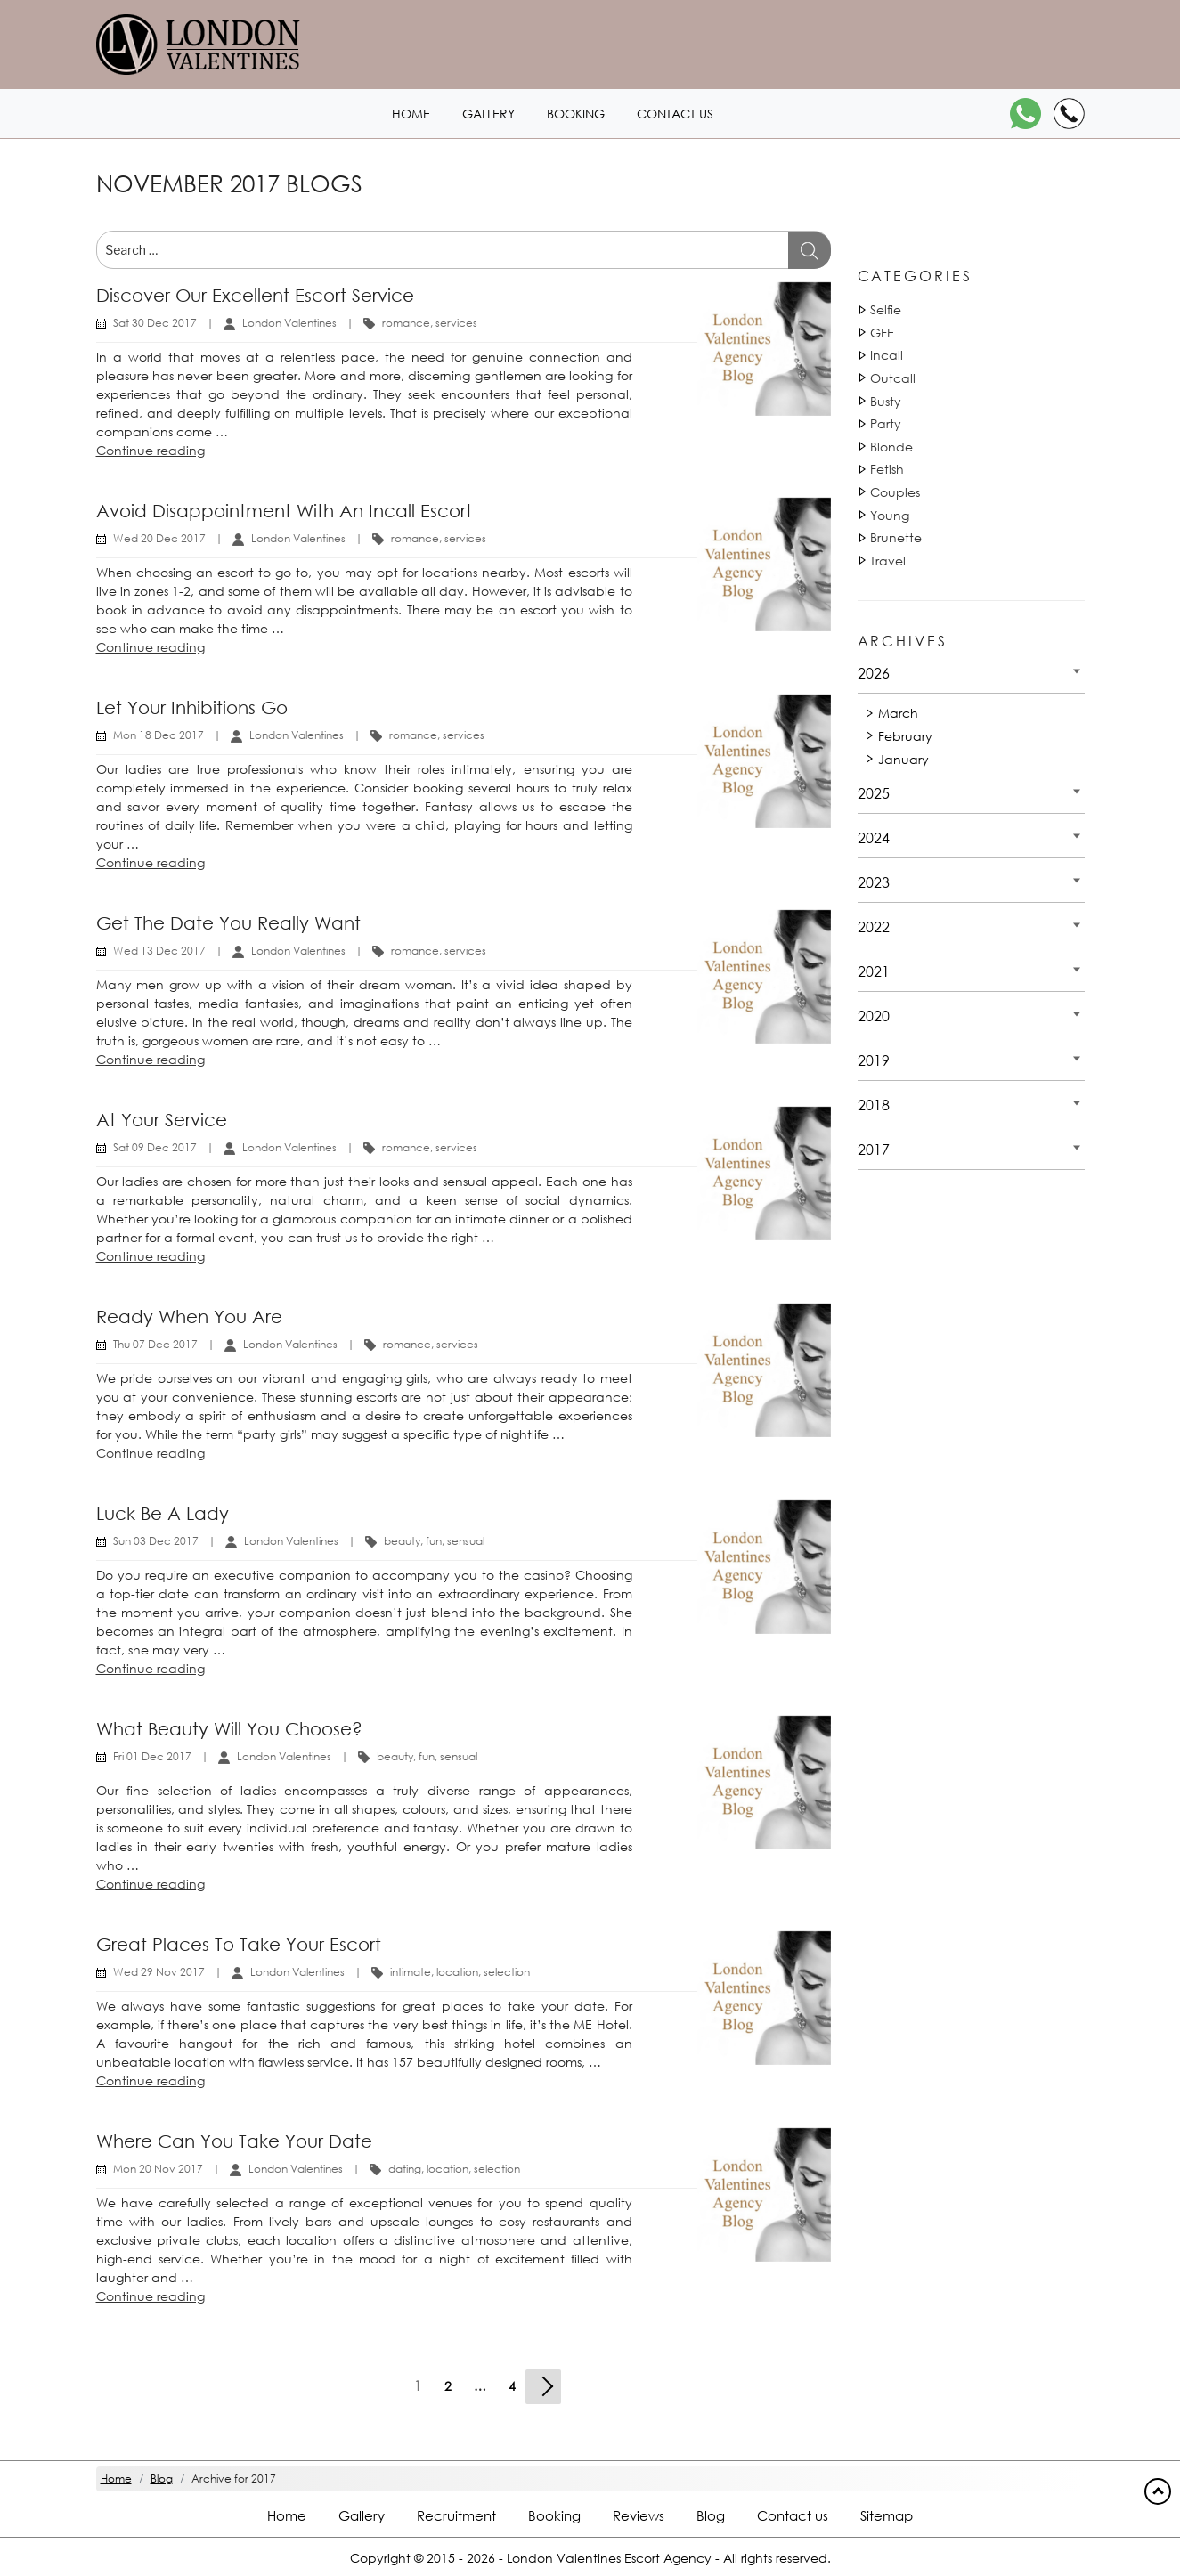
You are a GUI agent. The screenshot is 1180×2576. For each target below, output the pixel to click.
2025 (874, 793)
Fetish (887, 468)
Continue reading (150, 450)
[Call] (1069, 113)
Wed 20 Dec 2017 (159, 538)
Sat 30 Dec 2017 (155, 322)
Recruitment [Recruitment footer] (456, 2515)
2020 (874, 1015)
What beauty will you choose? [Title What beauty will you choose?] (229, 1729)
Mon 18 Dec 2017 (158, 735)
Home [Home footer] (286, 2515)
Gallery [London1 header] (488, 113)
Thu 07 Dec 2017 (155, 1344)
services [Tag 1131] (456, 322)
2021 (874, 971)
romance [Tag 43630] (406, 322)
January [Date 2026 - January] (903, 759)
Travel (888, 560)
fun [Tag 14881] (434, 1540)
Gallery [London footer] (361, 2515)
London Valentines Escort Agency (609, 2557)
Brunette (896, 537)
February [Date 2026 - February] (905, 735)
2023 (874, 882)
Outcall (893, 378)
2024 (874, 837)
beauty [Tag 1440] (402, 1540)
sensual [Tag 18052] (465, 1540)
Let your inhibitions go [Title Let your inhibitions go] (192, 707)
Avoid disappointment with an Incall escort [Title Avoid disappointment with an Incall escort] (284, 510)
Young (889, 515)
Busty (885, 401)
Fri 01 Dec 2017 (152, 1756)
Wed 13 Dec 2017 (159, 950)
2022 (874, 926)
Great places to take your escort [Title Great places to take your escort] (238, 1944)
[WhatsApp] (1025, 113)
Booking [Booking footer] (554, 2515)
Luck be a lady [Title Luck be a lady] (162, 1513)
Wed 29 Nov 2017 (159, 1971)
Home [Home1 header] (411, 113)
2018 (874, 1104)
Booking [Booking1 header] (576, 113)
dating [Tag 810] (404, 2168)
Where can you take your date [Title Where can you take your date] (234, 2141)
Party (885, 423)
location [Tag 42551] (457, 1971)
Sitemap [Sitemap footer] (886, 2515)
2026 (874, 672)
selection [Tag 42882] (507, 1971)
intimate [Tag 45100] (410, 1971)
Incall (886, 354)
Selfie (885, 309)
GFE (882, 332)
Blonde (891, 446)
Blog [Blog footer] (710, 2515)
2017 (874, 1149)
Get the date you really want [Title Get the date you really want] (228, 923)
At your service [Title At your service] (161, 1119)
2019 (874, 1060)
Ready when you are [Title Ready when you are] (189, 1316)
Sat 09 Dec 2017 (155, 1147)
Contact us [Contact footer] (792, 2515)
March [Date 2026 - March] (898, 712)
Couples (895, 492)
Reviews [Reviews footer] (638, 2515)
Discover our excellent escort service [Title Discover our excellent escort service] (255, 295)
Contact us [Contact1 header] (675, 113)
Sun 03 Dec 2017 (156, 1540)
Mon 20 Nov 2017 (158, 2168)
